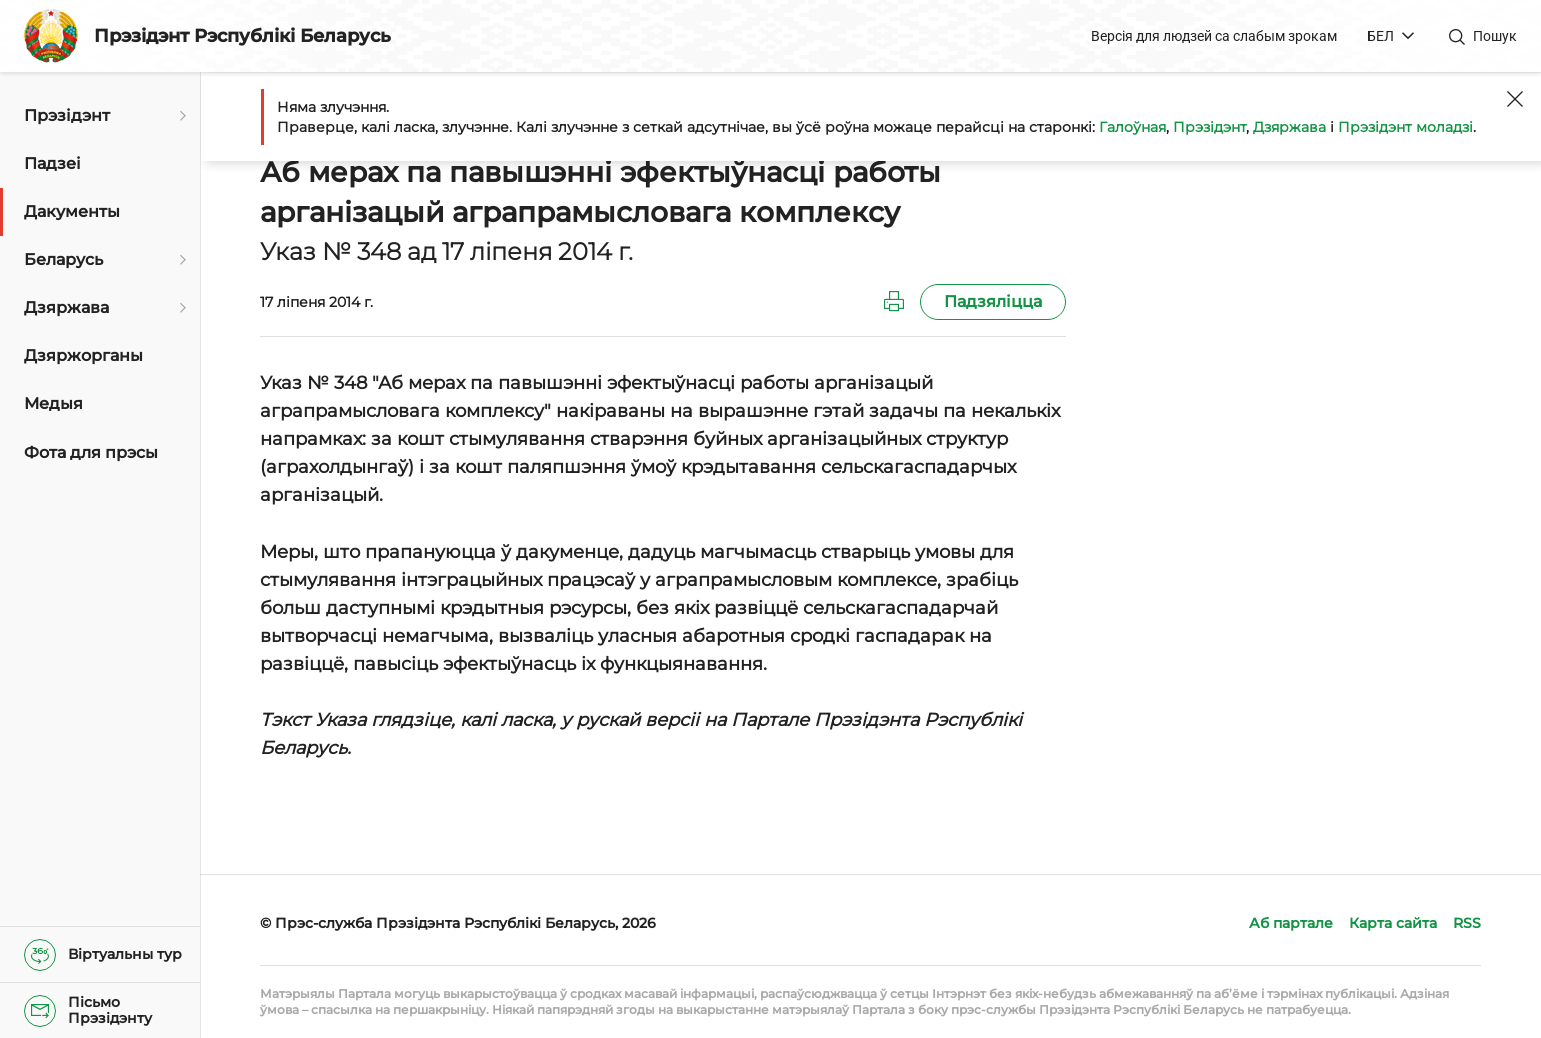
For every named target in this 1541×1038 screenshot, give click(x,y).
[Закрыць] (1515, 99)
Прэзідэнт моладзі (1405, 127)
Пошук (1495, 36)
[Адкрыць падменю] (180, 116)
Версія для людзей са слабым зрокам (1214, 36)
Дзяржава (1289, 127)
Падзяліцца (993, 301)
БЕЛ (1380, 36)
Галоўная (1132, 127)
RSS (1467, 923)
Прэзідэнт (1209, 127)
